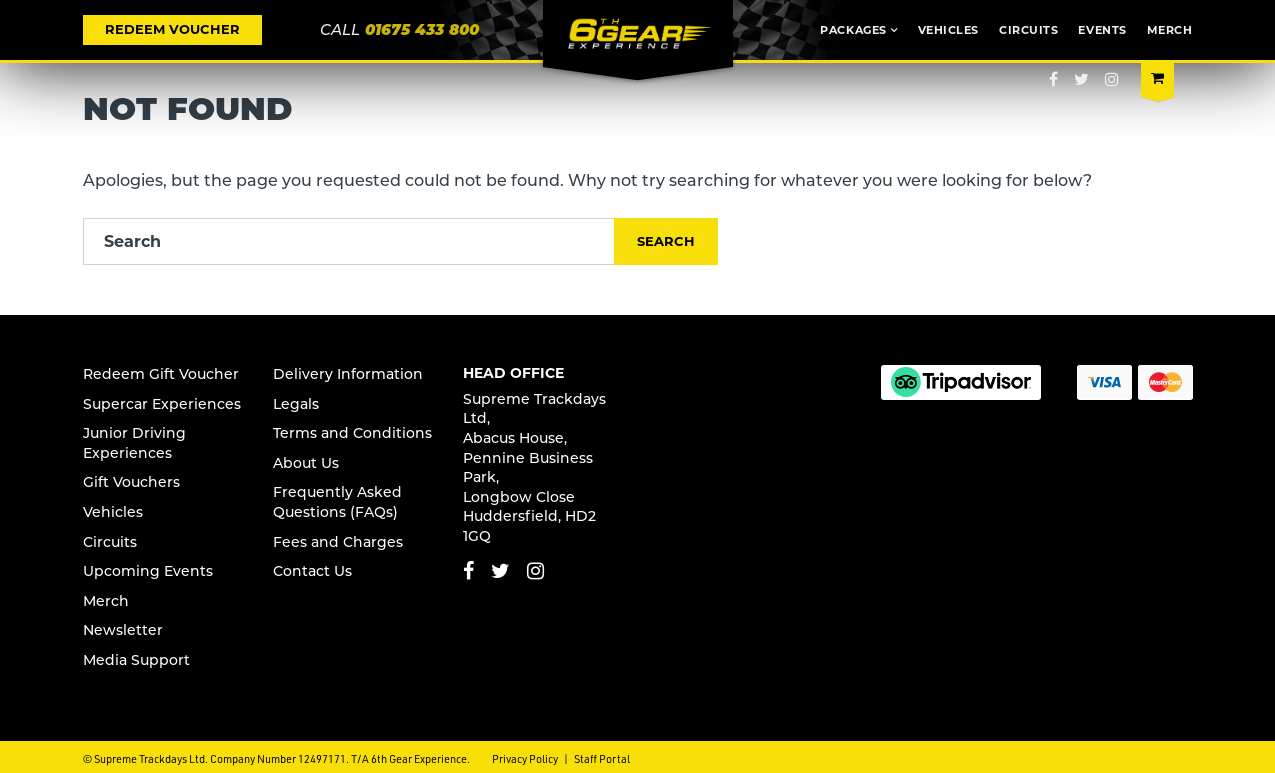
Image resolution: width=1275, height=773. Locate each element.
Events (1102, 30)
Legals (296, 404)
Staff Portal (602, 758)
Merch (1170, 30)
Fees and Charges (338, 542)
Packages (853, 30)
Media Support (136, 660)
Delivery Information (348, 374)
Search (666, 241)
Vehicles (948, 30)
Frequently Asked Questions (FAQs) (337, 502)
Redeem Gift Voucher (161, 374)
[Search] (349, 241)
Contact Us (312, 571)
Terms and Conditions (352, 433)
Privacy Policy (525, 758)
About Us (306, 463)
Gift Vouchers (131, 482)
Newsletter (123, 630)
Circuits (1028, 30)
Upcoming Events (148, 571)
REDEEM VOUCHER (172, 29)
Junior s (134, 443)
